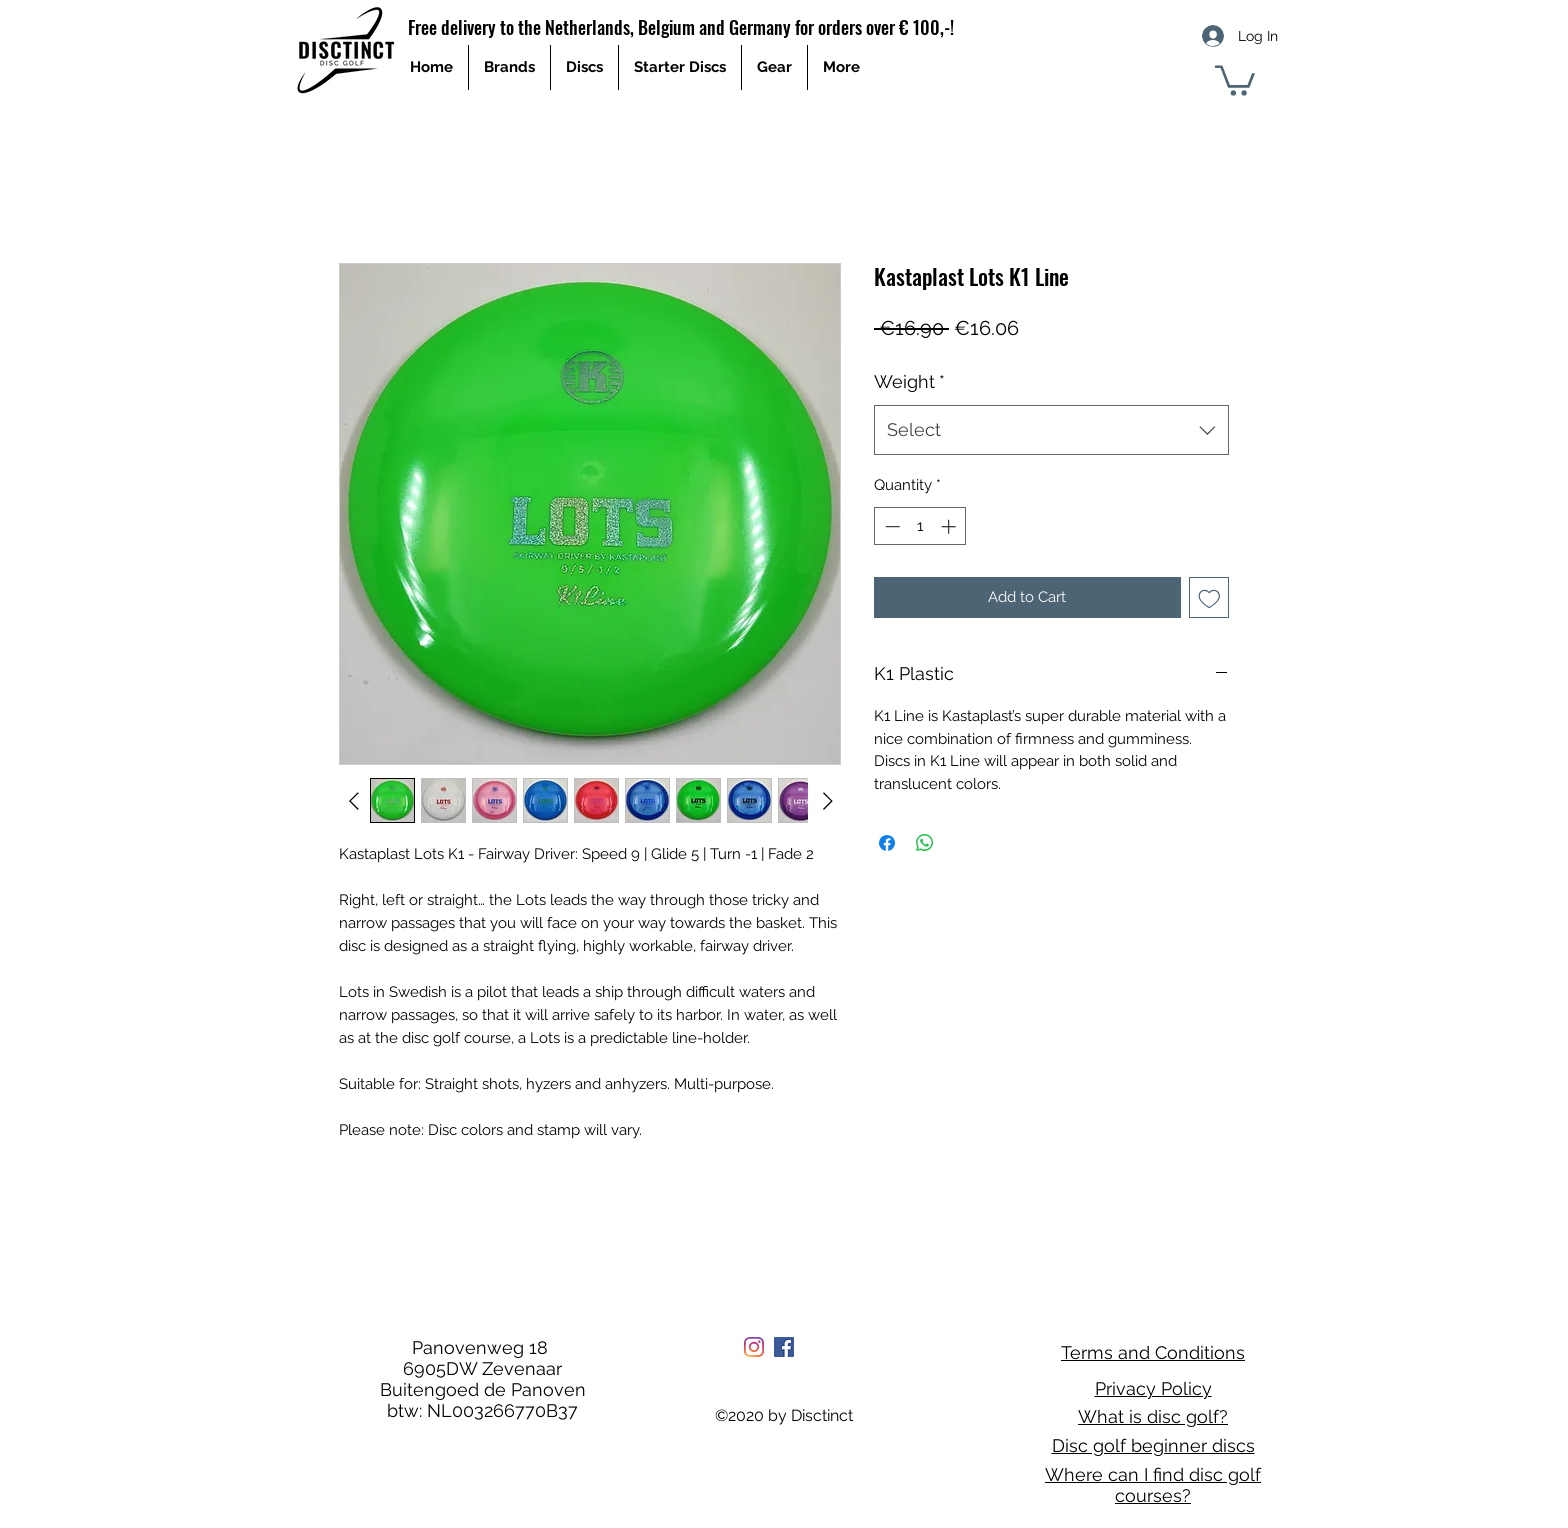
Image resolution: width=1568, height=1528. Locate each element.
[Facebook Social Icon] (784, 1347)
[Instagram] (754, 1347)
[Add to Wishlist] (1209, 597)
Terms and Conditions (1153, 1352)
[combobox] (1051, 430)
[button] (1235, 79)
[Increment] (950, 526)
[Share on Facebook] (887, 843)
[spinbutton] (920, 526)
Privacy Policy (1153, 1388)
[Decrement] (890, 526)
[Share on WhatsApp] (925, 843)
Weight (909, 381)
